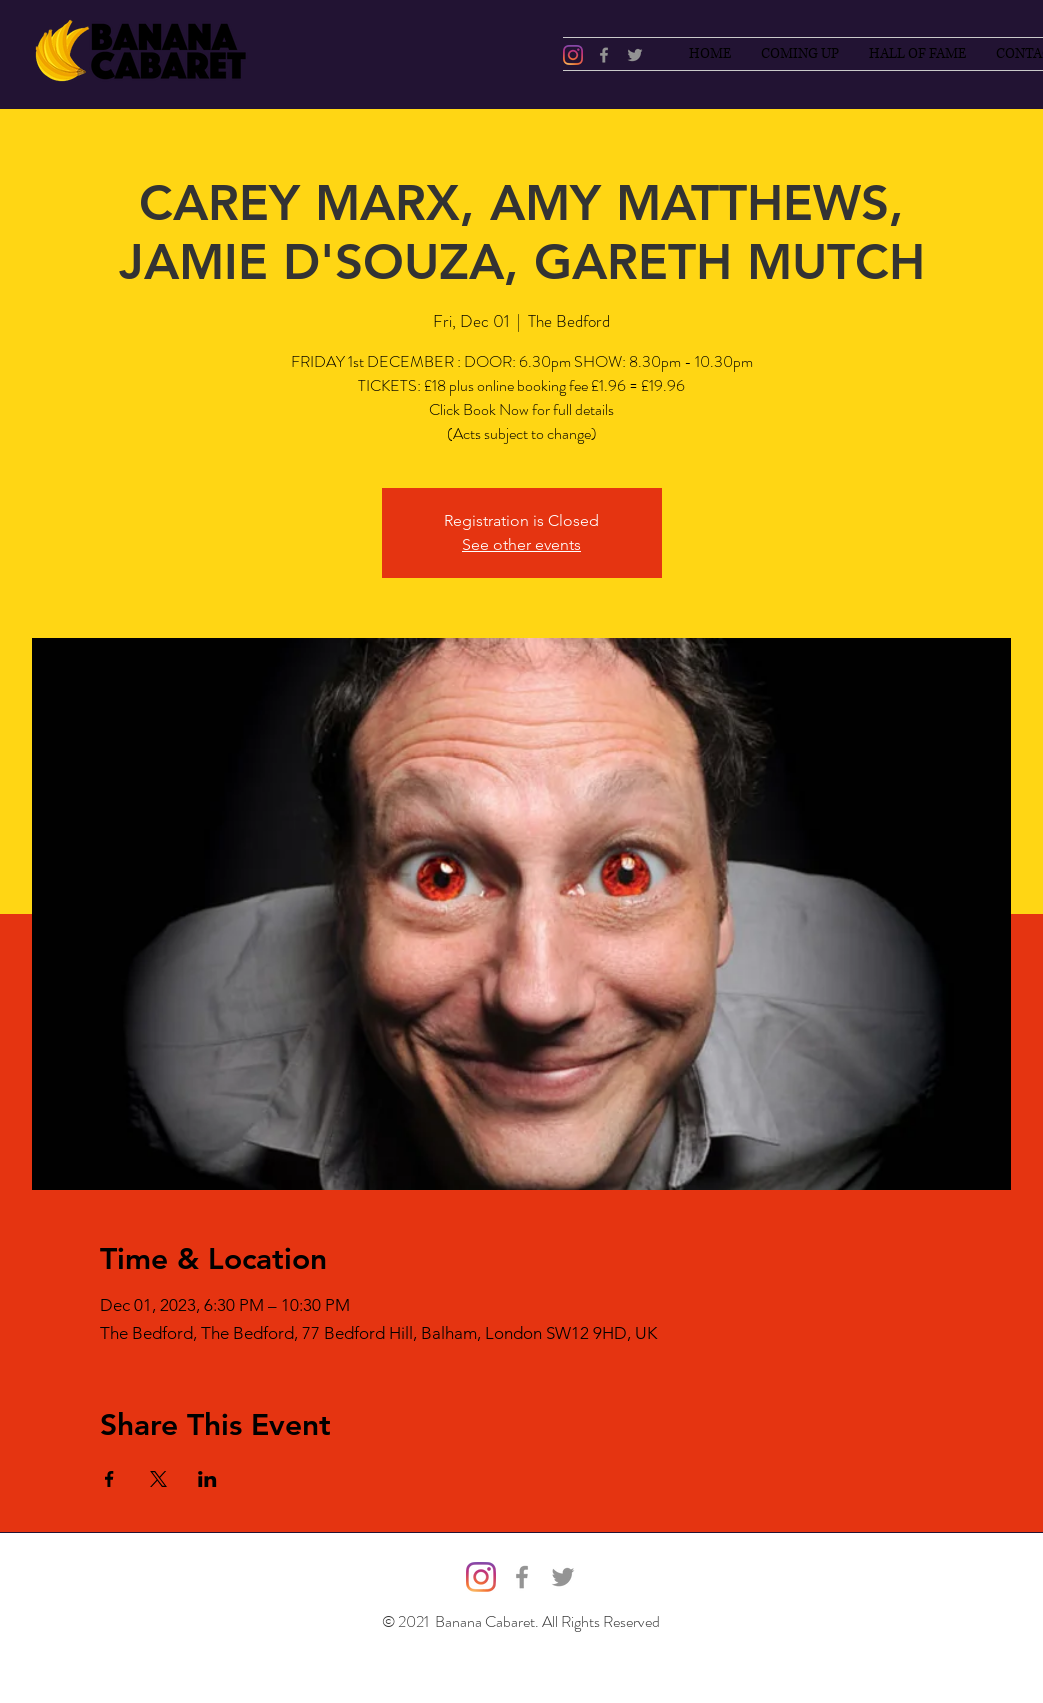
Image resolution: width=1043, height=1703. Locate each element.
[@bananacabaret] (573, 55)
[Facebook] (604, 55)
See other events (521, 544)
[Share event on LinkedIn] (207, 1479)
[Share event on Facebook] (109, 1479)
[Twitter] (635, 55)
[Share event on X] (158, 1479)
